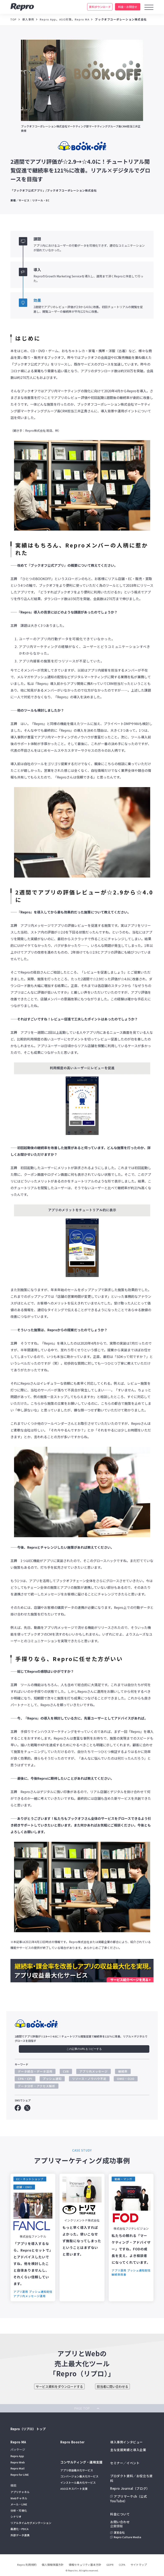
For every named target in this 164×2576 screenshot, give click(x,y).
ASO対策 (65, 19)
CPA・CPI (25, 2079)
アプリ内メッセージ (93, 2071)
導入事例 (28, 19)
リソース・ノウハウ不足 (89, 2079)
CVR (66, 2071)
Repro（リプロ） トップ (28, 2428)
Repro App (48, 19)
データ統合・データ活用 (35, 2071)
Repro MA (82, 19)
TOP (13, 19)
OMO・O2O (125, 2079)
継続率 (123, 2071)
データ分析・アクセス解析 (36, 2086)
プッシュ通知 (52, 2079)
